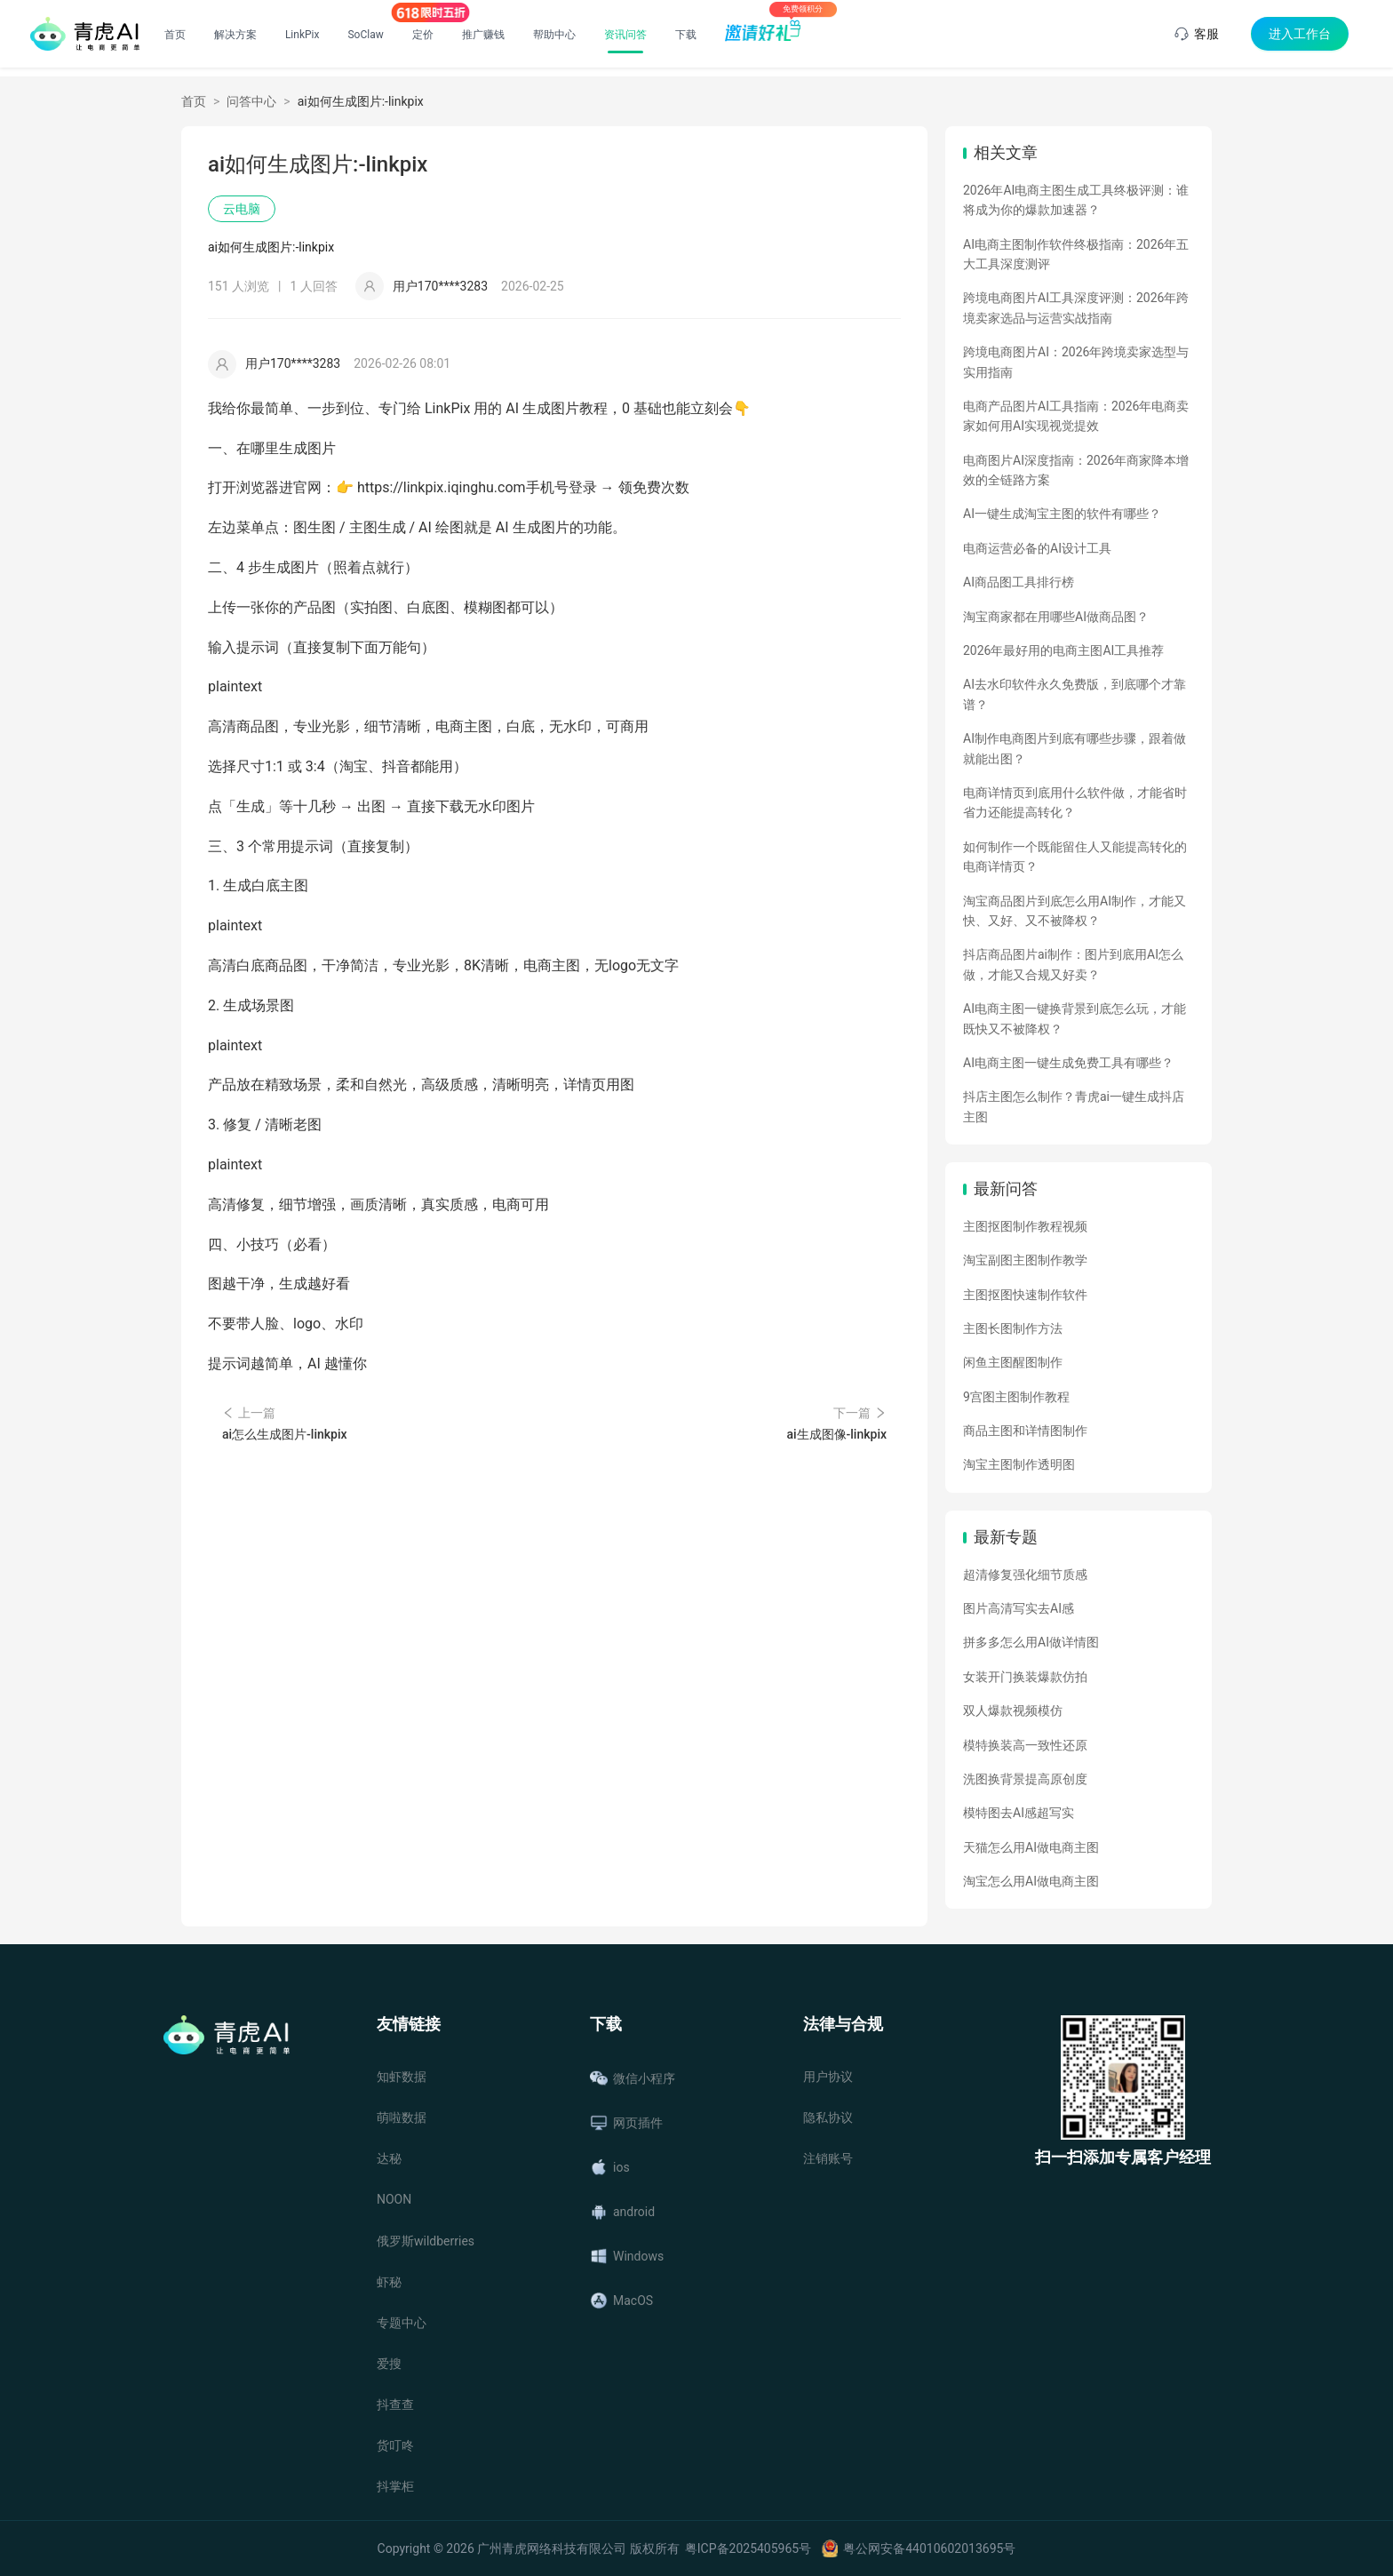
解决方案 (235, 34)
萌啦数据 (401, 2117)
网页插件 (626, 2123)
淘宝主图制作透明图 (1019, 1464)
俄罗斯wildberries (425, 2241)
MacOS (621, 2300)
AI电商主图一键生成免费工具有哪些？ (1068, 1063)
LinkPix (302, 34)
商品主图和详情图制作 (1025, 1431)
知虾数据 (401, 2077)
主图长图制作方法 (1013, 1328)
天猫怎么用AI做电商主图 (1031, 1847)
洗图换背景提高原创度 (1025, 1779)
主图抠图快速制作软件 (1025, 1295)
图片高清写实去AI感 (1018, 1608)
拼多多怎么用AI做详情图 (1031, 1642)
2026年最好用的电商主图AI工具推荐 (1063, 650)
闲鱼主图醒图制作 (1013, 1362)
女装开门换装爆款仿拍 (1025, 1677)
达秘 (389, 2158)
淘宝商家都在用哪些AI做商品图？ (1056, 617)
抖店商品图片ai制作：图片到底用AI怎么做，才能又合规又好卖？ (1073, 964)
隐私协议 (828, 2117)
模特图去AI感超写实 (1018, 1813)
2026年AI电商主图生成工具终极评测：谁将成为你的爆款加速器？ (1076, 200)
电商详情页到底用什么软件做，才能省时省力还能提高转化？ (1075, 802)
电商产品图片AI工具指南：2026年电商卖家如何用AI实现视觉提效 (1076, 416)
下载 (685, 34)
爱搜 (389, 2364)
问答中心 (251, 101)
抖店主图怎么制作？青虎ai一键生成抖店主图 (1073, 1106)
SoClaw (365, 34)
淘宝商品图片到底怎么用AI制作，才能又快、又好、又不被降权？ (1074, 911)
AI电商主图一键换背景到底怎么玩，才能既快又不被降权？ (1074, 1018)
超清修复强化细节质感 (1025, 1574)
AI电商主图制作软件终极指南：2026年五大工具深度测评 (1076, 254)
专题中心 (401, 2323)
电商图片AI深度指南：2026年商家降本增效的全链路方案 (1076, 470)
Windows (627, 2256)
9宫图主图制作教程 (1016, 1397)
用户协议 (828, 2077)
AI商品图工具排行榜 (1018, 582)
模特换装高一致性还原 (1025, 1745)
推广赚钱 (483, 34)
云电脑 (241, 209)
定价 (423, 34)
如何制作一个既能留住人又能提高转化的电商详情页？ (1075, 856)
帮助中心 (554, 34)
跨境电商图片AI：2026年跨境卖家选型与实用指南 (1076, 362)
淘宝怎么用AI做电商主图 (1031, 1881)
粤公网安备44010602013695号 (929, 2548)
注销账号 (828, 2158)
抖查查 (395, 2404)
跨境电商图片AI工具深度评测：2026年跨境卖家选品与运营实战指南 (1076, 307)
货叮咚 (395, 2445)
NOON (394, 2199)
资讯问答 (625, 34)
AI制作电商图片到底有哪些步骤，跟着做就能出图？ (1074, 748)
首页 (175, 34)
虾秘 (389, 2282)
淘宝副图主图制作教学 (1025, 1260)
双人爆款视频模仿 (1013, 1710)
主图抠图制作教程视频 (1025, 1226)
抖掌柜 (395, 2486)
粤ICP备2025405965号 (748, 2548)
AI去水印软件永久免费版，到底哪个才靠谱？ (1074, 694)
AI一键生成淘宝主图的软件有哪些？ (1062, 513)
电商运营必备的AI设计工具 (1037, 548)
